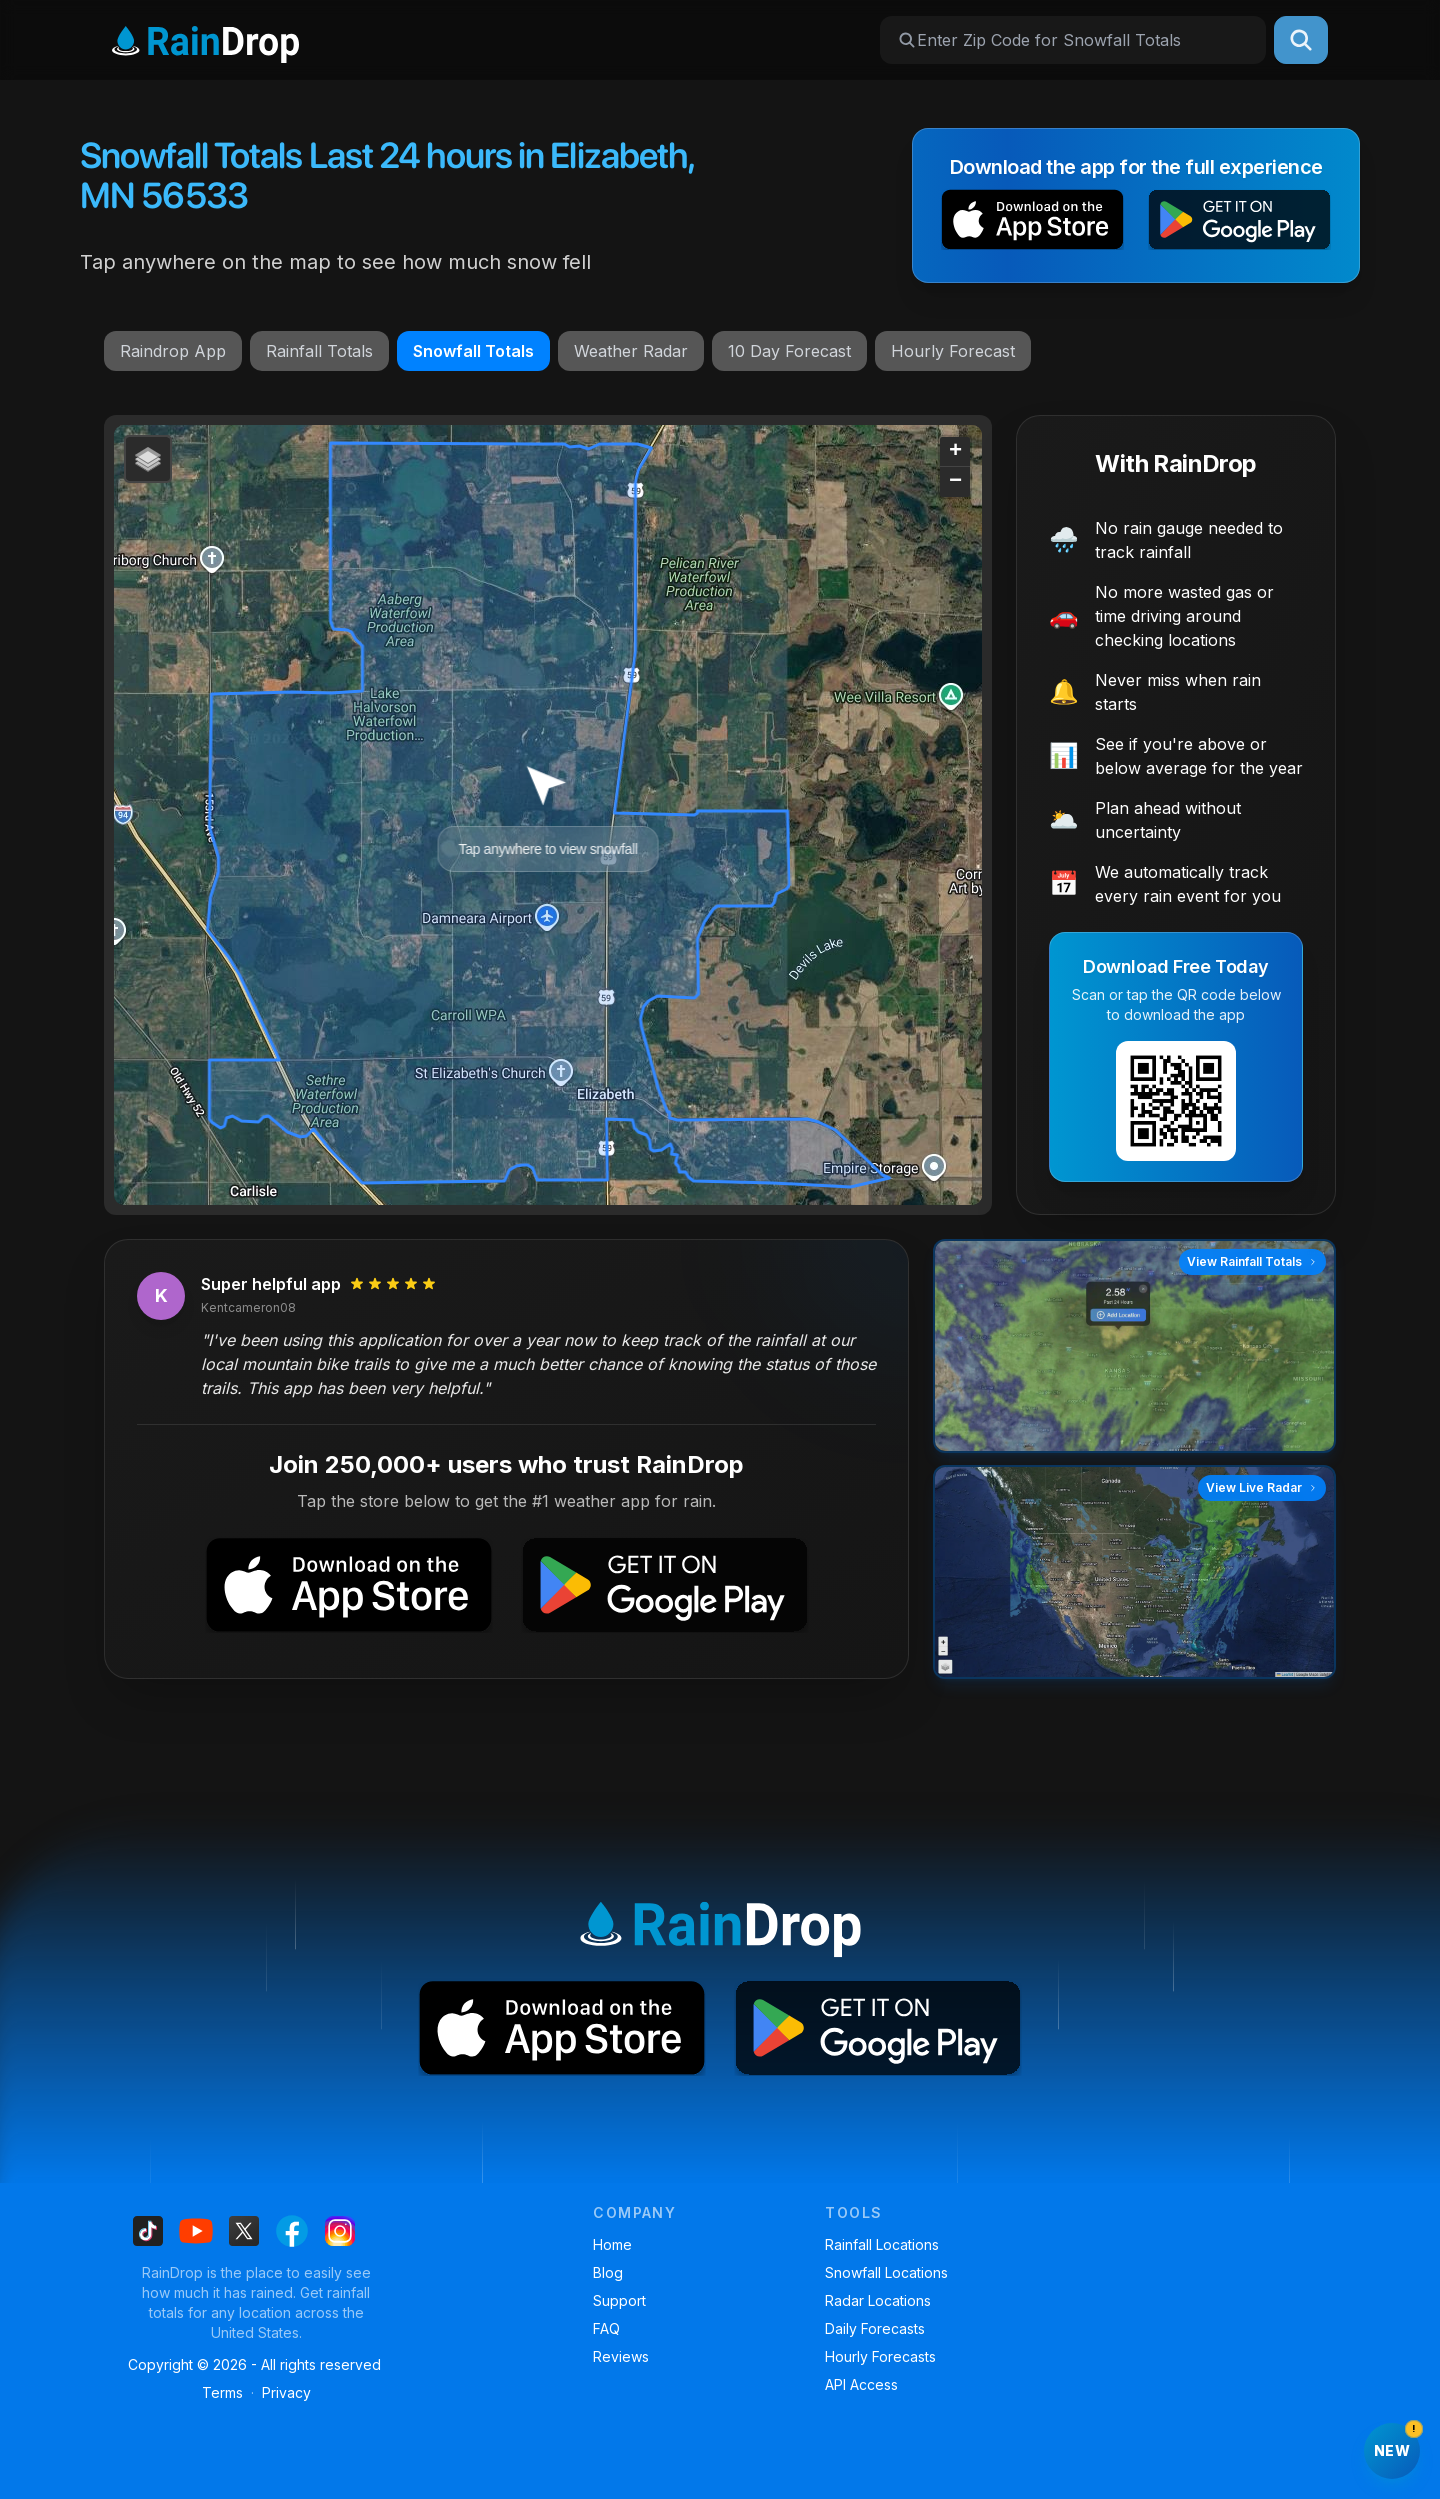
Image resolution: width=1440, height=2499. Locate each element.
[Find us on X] (244, 2231)
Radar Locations (878, 2300)
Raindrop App (173, 351)
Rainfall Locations (882, 2244)
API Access (861, 2384)
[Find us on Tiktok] (148, 2231)
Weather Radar (631, 351)
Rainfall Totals (319, 351)
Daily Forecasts (875, 2328)
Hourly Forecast (953, 351)
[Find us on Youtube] (196, 2231)
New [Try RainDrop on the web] (1397, 2441)
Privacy (286, 2392)
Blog (608, 2272)
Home (612, 2244)
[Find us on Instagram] (340, 2231)
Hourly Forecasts (880, 2356)
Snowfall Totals (473, 351)
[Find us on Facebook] (292, 2231)
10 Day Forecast (789, 351)
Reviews (621, 2356)
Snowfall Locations (886, 2272)
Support (619, 2300)
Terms (222, 2392)
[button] (1032, 223)
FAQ (606, 2328)
